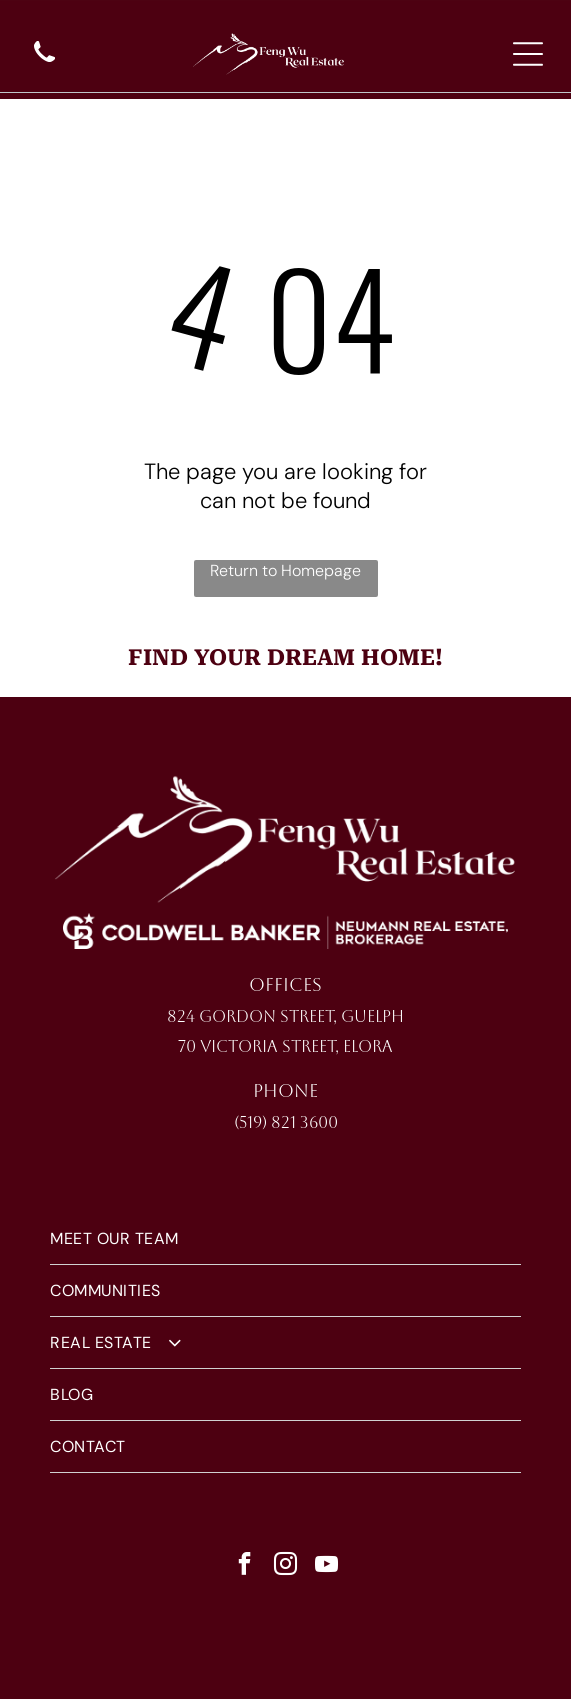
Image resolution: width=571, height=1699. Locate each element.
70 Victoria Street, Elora (285, 1046)
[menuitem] (285, 1239)
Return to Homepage (285, 570)
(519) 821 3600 (286, 1122)
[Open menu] (528, 54)
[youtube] (327, 1566)
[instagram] (286, 1566)
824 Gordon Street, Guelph (285, 1016)
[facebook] (245, 1566)
